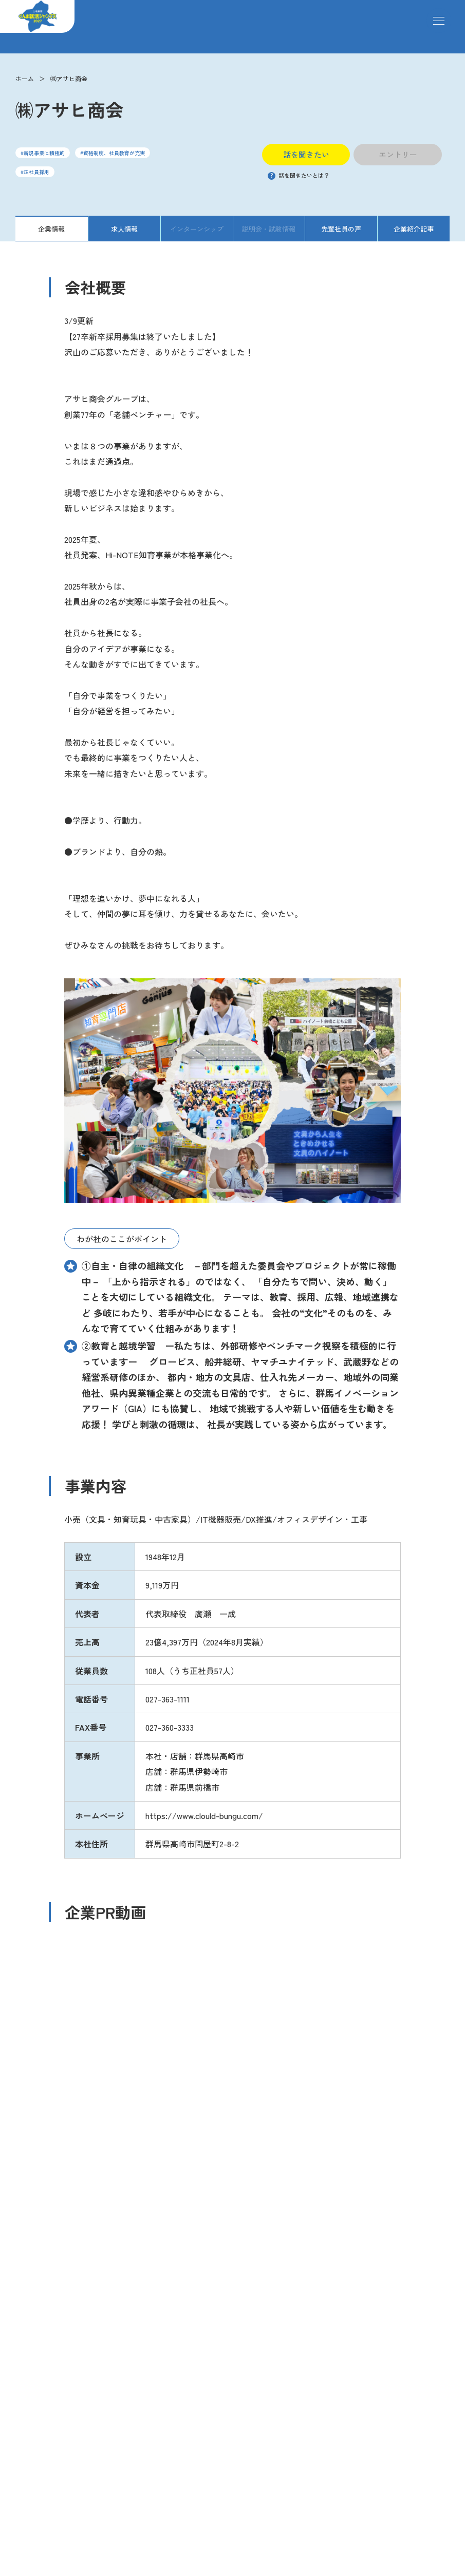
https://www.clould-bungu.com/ (204, 1815)
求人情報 (124, 229)
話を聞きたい (306, 154)
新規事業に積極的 (44, 153)
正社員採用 (36, 172)
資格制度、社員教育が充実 (114, 153)
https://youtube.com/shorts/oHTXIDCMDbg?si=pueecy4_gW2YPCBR (141, 1976)
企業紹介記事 (414, 229)
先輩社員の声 (341, 229)
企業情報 (51, 229)
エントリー (398, 154)
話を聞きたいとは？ (298, 175)
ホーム (24, 78)
